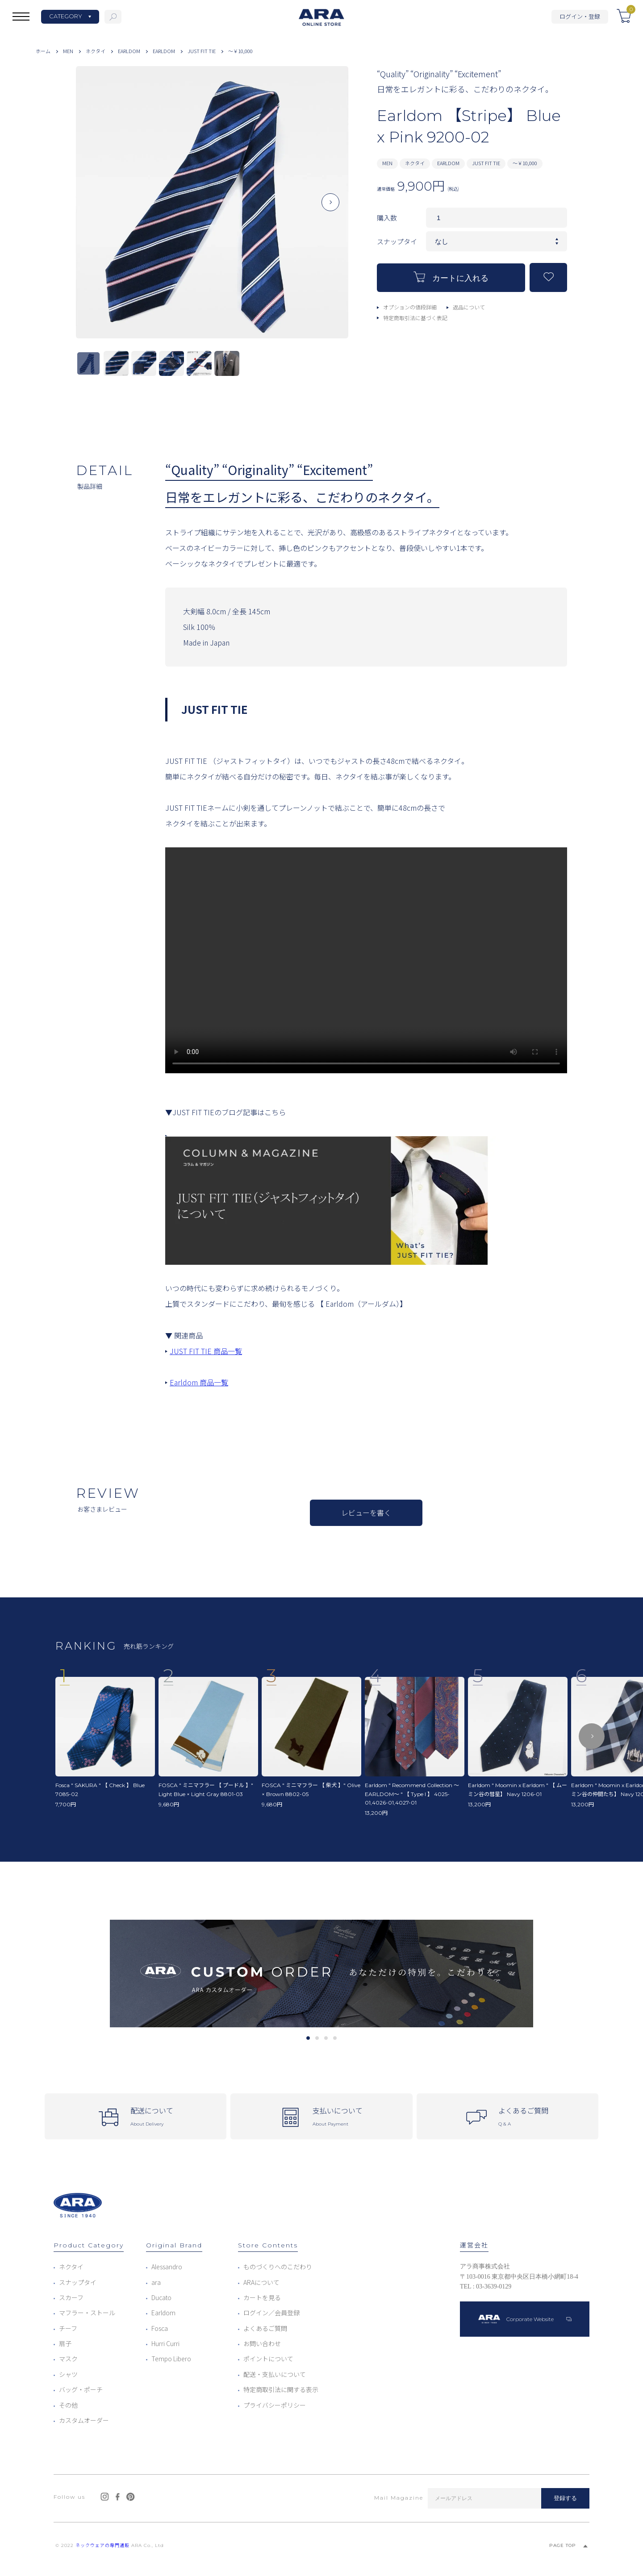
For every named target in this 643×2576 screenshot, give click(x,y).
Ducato (161, 2297)
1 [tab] (307, 2038)
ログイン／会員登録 (271, 2312)
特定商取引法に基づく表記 (415, 317)
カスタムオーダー (84, 2420)
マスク (68, 2358)
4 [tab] (334, 2038)
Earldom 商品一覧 (199, 1382)
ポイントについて (268, 2358)
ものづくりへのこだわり (277, 2266)
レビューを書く (366, 1512)
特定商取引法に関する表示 (280, 2389)
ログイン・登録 (579, 16)
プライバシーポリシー (274, 2405)
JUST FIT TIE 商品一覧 (206, 1351)
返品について (469, 307)
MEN (68, 50)
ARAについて (261, 2282)
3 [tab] (325, 2038)
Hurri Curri (165, 2343)
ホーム (43, 50)
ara (156, 2282)
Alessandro (166, 2266)
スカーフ (71, 2297)
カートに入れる (451, 277)
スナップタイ (77, 2282)
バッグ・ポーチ (81, 2389)
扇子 (65, 2343)
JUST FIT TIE (202, 50)
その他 (68, 2405)
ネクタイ (95, 50)
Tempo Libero (171, 2358)
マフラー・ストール (87, 2312)
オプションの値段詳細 (410, 307)
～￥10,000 (240, 50)
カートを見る (262, 2297)
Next (330, 209)
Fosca (159, 2328)
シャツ (68, 2374)
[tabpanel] (321, 1973)
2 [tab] (316, 2038)
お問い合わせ (262, 2343)
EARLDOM (129, 50)
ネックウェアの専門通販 (102, 2545)
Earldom (163, 2312)
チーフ (68, 2328)
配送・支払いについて (274, 2374)
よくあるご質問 (265, 2328)
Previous (94, 209)
